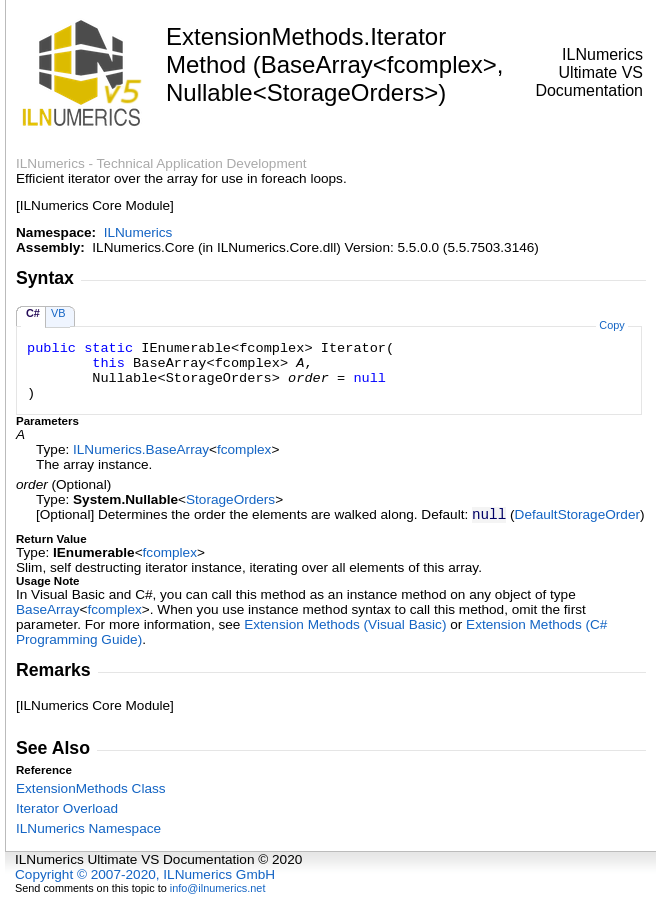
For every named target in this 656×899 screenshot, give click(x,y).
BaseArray (47, 609)
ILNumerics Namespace (88, 828)
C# (33, 313)
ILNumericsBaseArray (141, 449)
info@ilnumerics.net (218, 888)
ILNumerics (138, 232)
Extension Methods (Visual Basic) (345, 624)
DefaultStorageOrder (577, 514)
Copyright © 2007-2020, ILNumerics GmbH (145, 874)
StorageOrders (230, 499)
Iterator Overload (67, 808)
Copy (611, 325)
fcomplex (244, 449)
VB (58, 313)
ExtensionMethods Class (91, 788)
